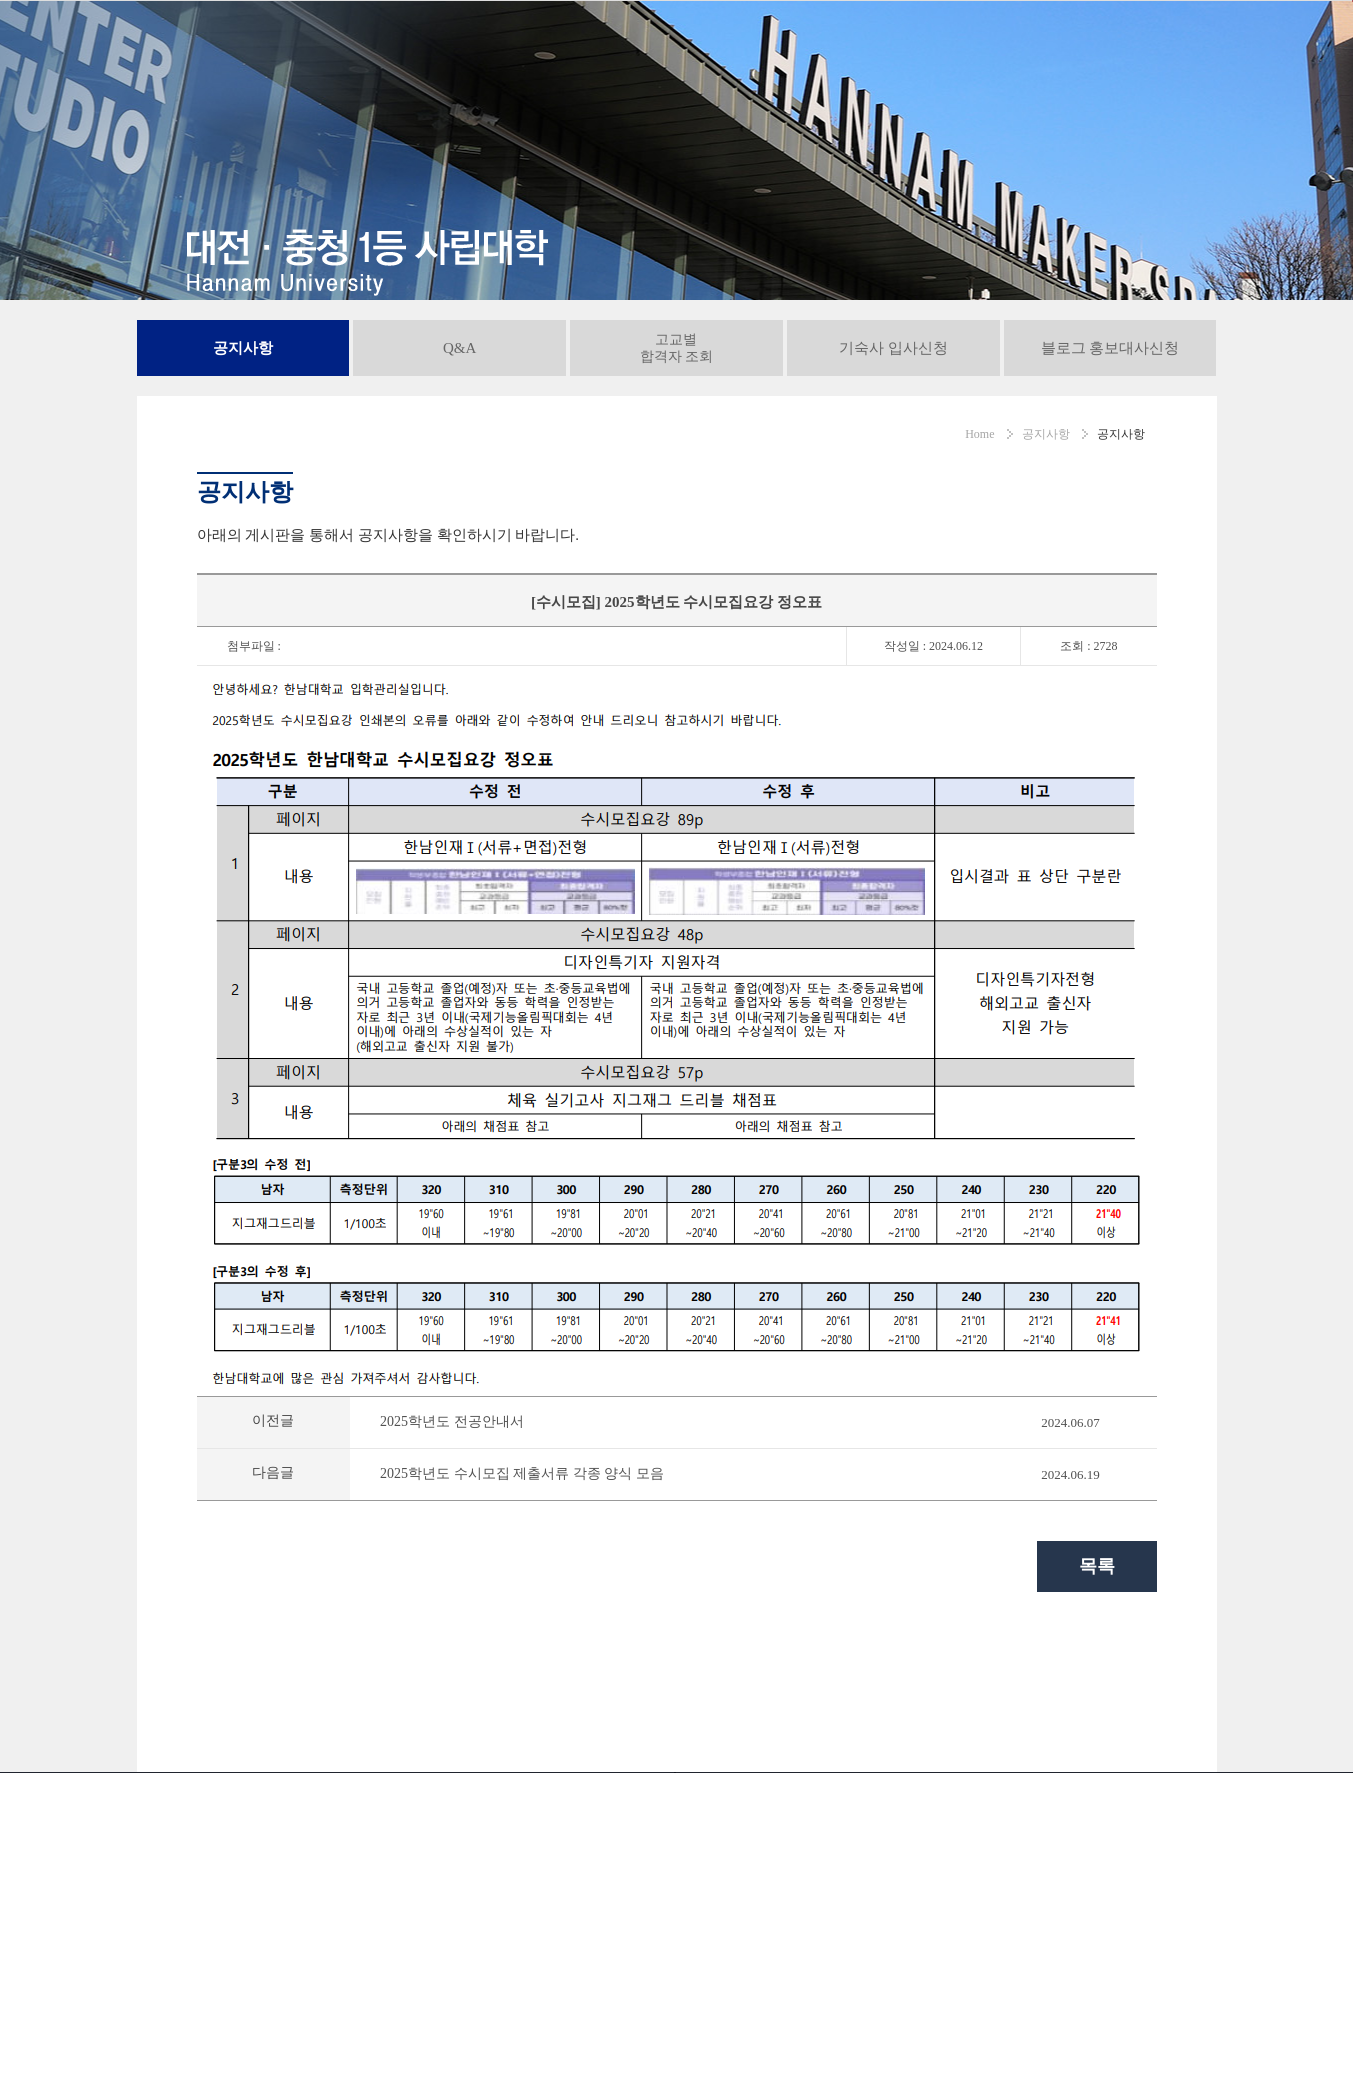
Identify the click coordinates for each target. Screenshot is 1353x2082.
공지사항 (1009, 46)
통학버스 (942, 1931)
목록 (1097, 1660)
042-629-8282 (213, 1984)
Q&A (459, 441)
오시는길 (852, 1931)
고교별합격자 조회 (677, 441)
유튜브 (1109, 2017)
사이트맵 (1033, 1931)
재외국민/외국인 (647, 46)
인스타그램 (1169, 2017)
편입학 (550, 46)
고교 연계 (833, 46)
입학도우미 (922, 46)
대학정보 (752, 46)
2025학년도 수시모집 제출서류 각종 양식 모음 (522, 1567)
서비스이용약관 (622, 1931)
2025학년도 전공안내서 (452, 1515)
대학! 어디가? (1237, 1930)
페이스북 (1228, 2017)
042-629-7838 (213, 2017)
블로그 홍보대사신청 (1110, 441)
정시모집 (477, 46)
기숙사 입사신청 (893, 441)
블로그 (1288, 2017)
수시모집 (398, 46)
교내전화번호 (748, 1931)
